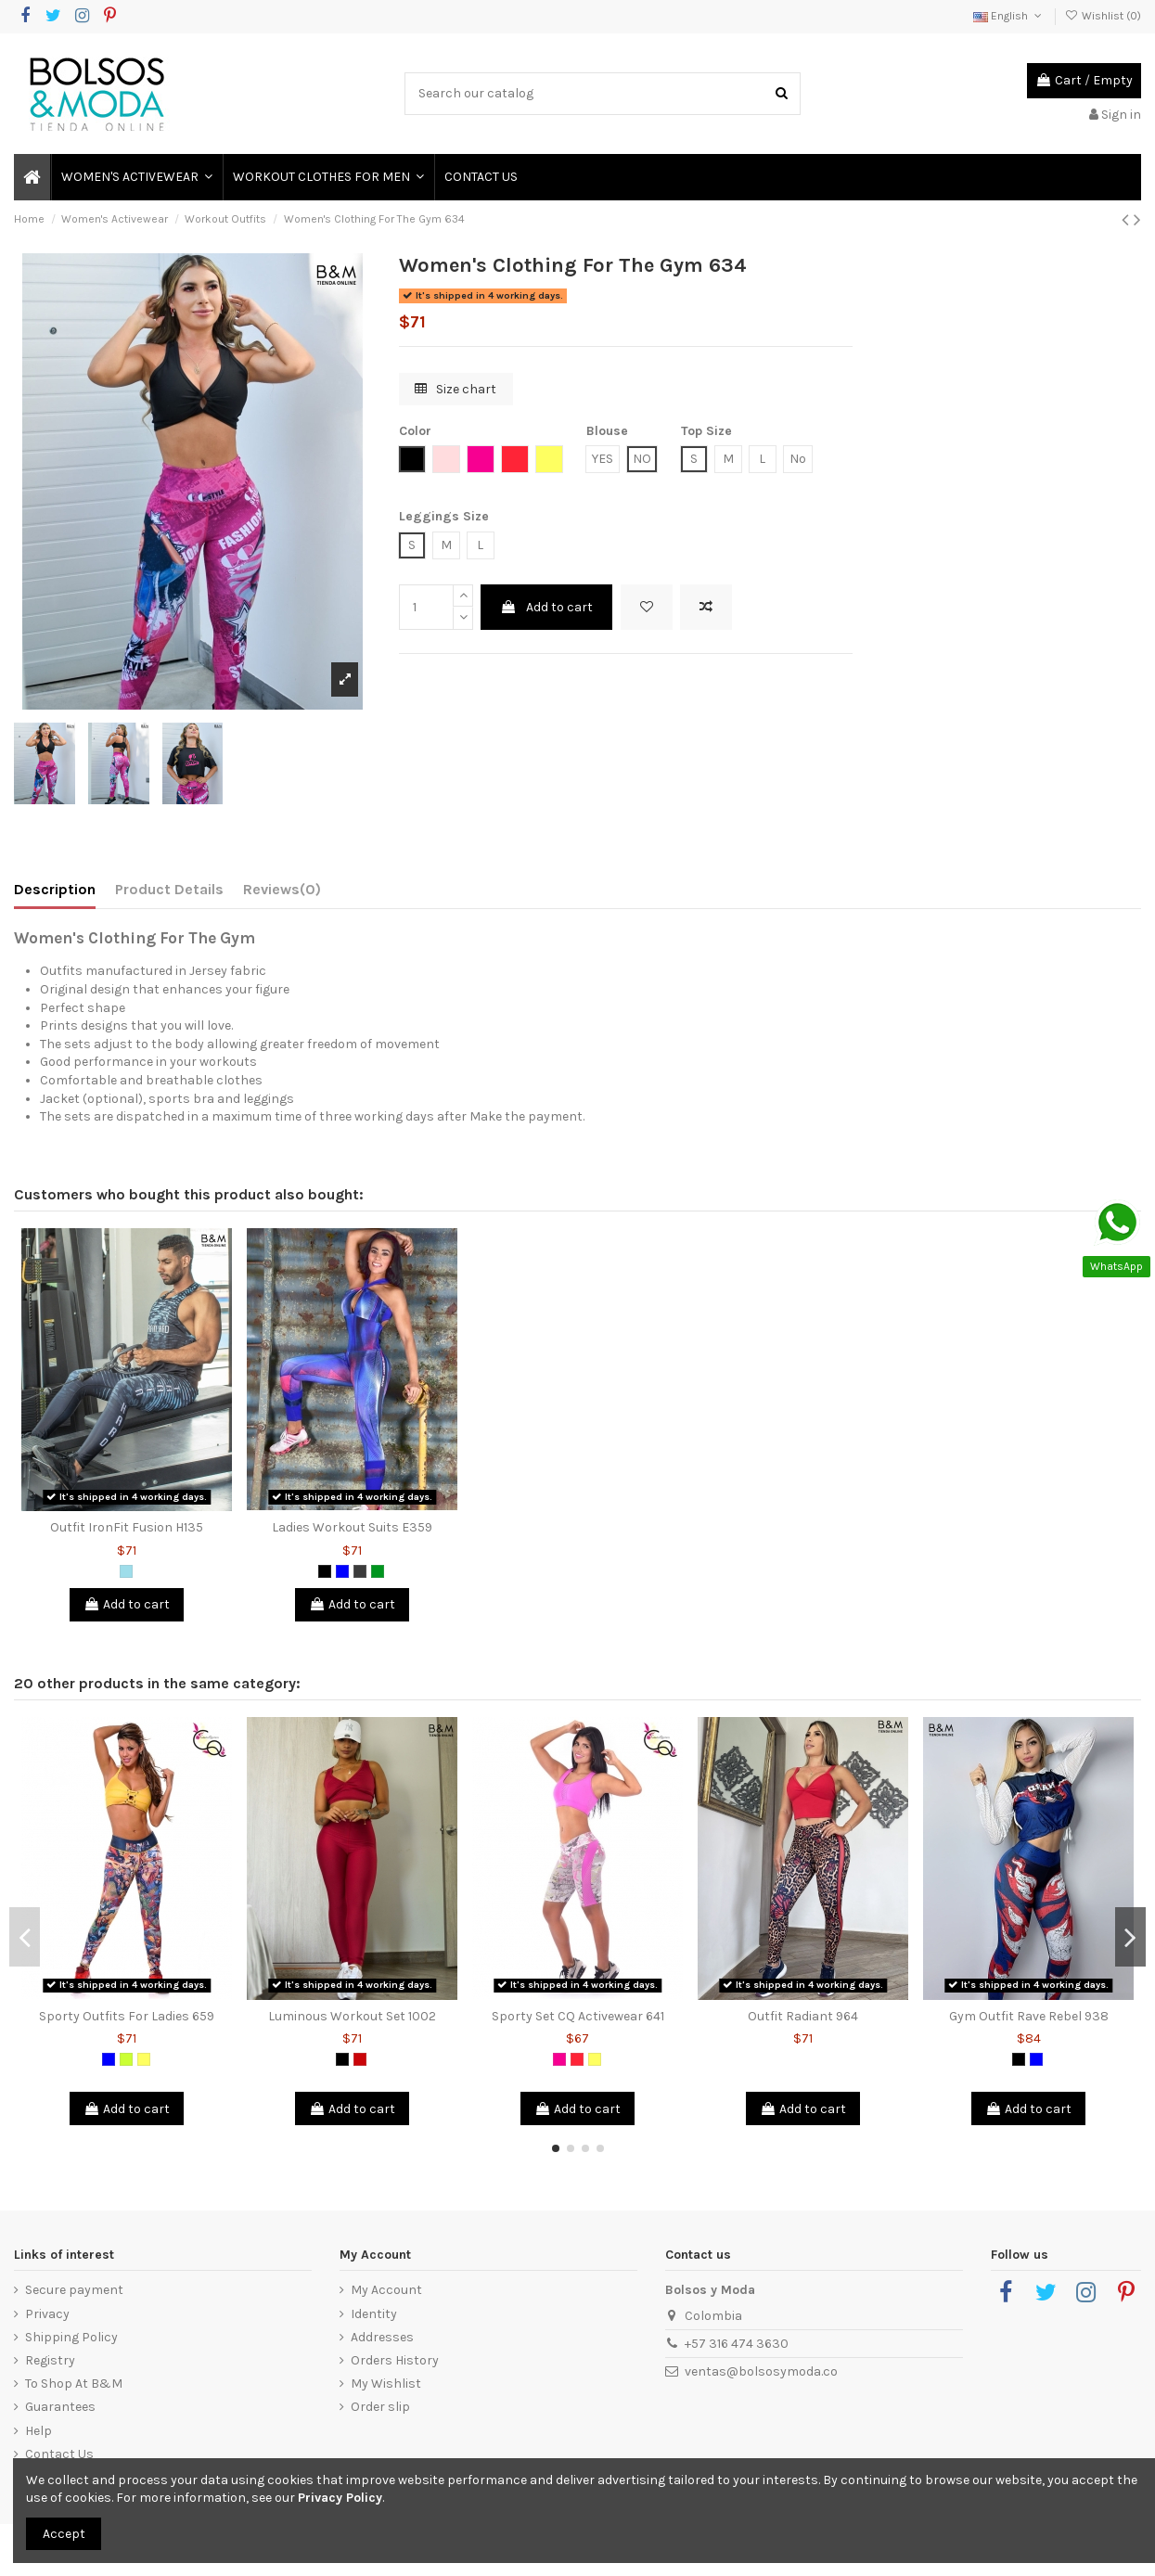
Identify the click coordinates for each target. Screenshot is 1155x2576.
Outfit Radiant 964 (803, 2016)
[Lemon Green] (126, 2059)
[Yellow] (143, 2059)
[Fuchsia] (559, 2059)
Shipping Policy (71, 2337)
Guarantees (60, 2407)
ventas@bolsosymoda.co (761, 2371)
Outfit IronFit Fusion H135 (126, 1527)
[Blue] (342, 1571)
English (1009, 15)
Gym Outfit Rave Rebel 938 (1029, 2016)
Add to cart (546, 607)
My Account (386, 2290)
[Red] (359, 2059)
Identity (374, 2314)
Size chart (455, 389)
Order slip (380, 2407)
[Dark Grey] (359, 1571)
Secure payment (74, 2290)
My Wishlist (386, 2383)
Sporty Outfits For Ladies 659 (126, 2016)
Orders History (395, 2360)
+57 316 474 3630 (737, 2344)
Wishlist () (1103, 15)
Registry (50, 2360)
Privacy (47, 2314)
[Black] (324, 1571)
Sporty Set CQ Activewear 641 (578, 2016)
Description (55, 889)
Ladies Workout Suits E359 (352, 1527)
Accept (64, 2534)
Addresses (382, 2337)
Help (38, 2431)
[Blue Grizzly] (126, 1571)
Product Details (169, 889)
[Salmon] (577, 2059)
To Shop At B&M (73, 2383)
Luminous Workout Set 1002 (352, 2016)
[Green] (377, 1571)
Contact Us (59, 2454)
